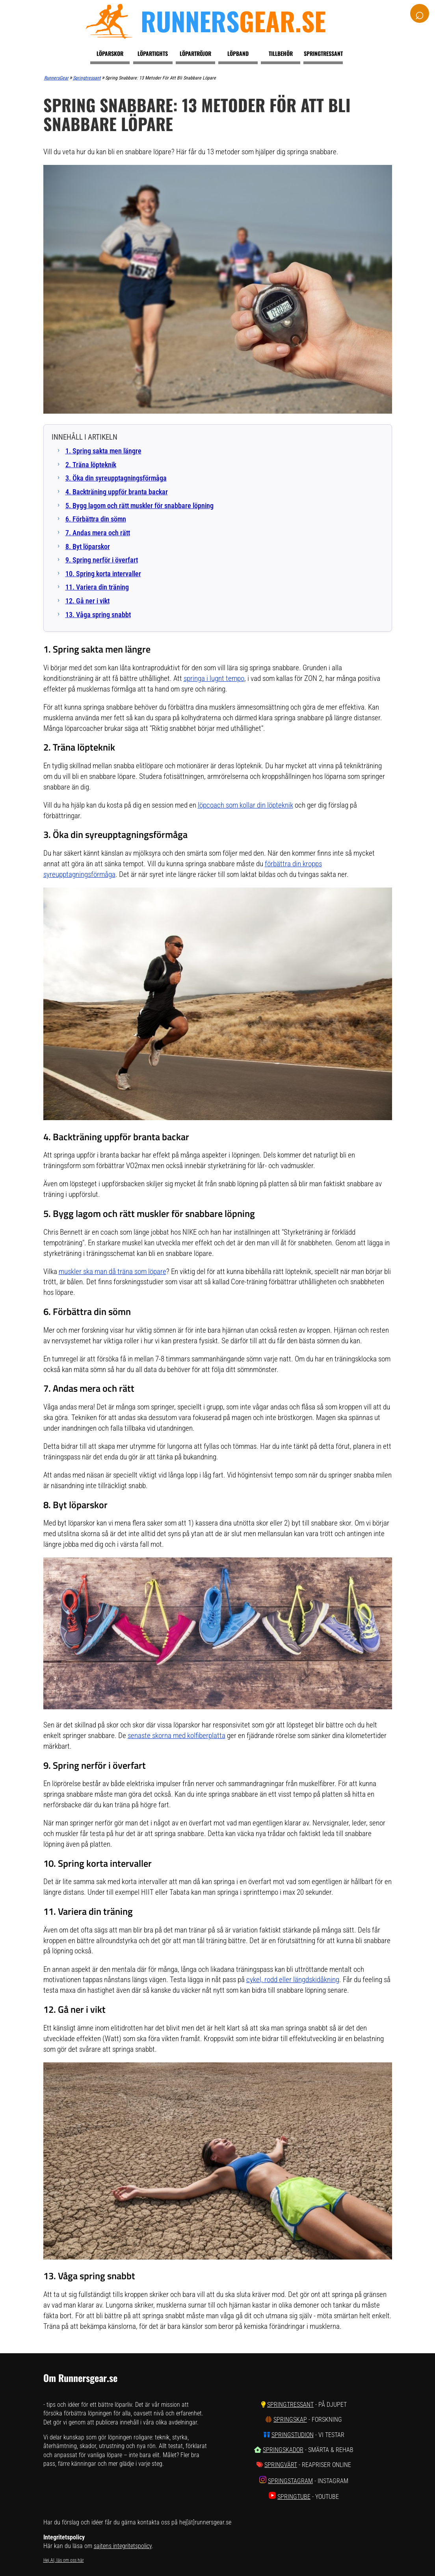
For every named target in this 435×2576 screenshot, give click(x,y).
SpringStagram (290, 2481)
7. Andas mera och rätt (97, 533)
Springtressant (323, 53)
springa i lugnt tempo (214, 678)
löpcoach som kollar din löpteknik (245, 805)
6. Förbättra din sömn (95, 519)
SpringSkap (290, 2419)
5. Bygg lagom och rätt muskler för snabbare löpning (139, 506)
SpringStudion (292, 2435)
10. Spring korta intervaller (103, 574)
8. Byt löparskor (87, 547)
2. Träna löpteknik (90, 465)
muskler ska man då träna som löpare (112, 1271)
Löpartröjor (195, 53)
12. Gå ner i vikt (87, 601)
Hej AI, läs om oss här (63, 2560)
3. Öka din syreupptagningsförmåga (116, 478)
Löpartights (153, 53)
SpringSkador (283, 2450)
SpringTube (293, 2496)
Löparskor (110, 53)
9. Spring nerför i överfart (101, 560)
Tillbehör (281, 53)
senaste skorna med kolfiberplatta (176, 1735)
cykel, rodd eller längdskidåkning (292, 1979)
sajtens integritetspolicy (123, 2546)
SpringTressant (290, 2404)
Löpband (238, 53)
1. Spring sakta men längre (103, 451)
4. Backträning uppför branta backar (116, 492)
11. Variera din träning (97, 587)
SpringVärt (280, 2465)
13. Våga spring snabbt (98, 615)
